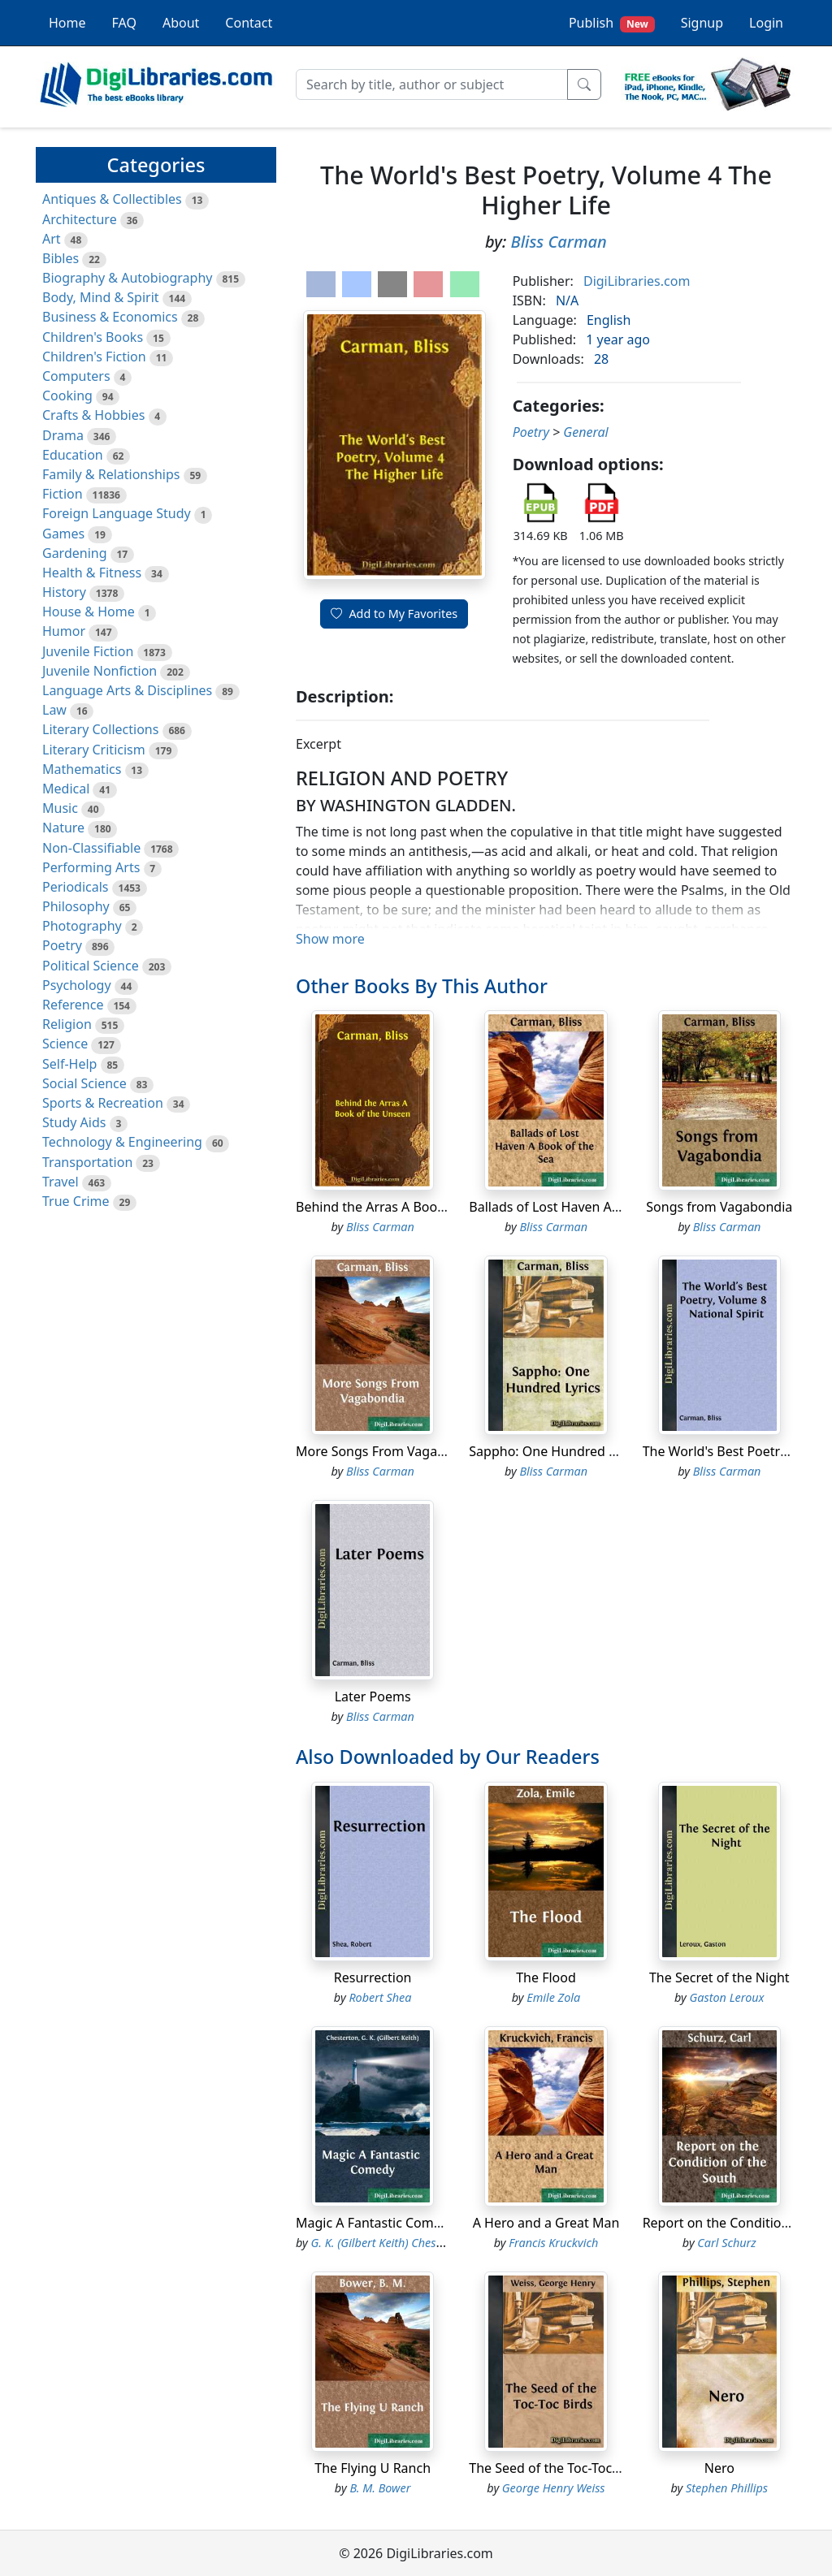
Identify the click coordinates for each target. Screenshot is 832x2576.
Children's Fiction (94, 356)
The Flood (546, 1977)
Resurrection (373, 1977)
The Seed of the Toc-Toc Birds (557, 2468)
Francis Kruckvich (553, 2242)
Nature (63, 827)
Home (67, 23)
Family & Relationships (111, 474)
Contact (248, 23)
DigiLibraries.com (636, 281)
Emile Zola (553, 1997)
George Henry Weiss (553, 2488)
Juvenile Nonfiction (99, 671)
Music (60, 808)
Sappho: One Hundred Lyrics (556, 1451)
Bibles (60, 258)
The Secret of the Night (719, 1977)
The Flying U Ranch (372, 2468)
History (64, 592)
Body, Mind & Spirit (100, 297)
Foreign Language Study (116, 513)
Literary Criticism (93, 750)
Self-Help (69, 1064)
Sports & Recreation (102, 1103)
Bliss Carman (559, 242)
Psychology (76, 985)
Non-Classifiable (91, 848)
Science (65, 1043)
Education (72, 455)
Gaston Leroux (727, 1997)
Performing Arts (91, 867)
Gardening (74, 553)
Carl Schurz (726, 2242)
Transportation (87, 1162)
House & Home (88, 611)
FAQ (124, 23)
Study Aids (74, 1122)
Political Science (90, 966)
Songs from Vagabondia (719, 1207)
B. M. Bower (379, 2488)
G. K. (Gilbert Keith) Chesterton (389, 2242)
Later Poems (373, 1696)
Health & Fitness (91, 572)
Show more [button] (330, 939)
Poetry (62, 945)
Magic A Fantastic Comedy (376, 2223)
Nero (719, 2468)
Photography (82, 926)
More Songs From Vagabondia (388, 1451)
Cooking (67, 395)
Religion (67, 1024)
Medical (65, 788)
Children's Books (92, 337)
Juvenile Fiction (87, 651)
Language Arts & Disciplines (127, 690)
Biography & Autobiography (127, 278)
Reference (72, 1005)
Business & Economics (110, 317)
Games (63, 533)
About (180, 23)
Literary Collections (100, 729)
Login (766, 23)
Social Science (84, 1083)
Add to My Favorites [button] (394, 613)
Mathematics (81, 769)
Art (51, 239)
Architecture (79, 219)
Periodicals (75, 887)
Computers (76, 376)
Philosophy (76, 906)
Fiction (62, 494)
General (585, 432)
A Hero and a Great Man (546, 2223)
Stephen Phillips (727, 2488)
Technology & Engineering (122, 1142)
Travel (60, 1182)
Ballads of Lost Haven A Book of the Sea (589, 1207)
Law (54, 710)
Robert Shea (380, 1997)
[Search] (432, 84)
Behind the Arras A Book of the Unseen (414, 1207)
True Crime (76, 1201)
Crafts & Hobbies (93, 415)
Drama (63, 435)
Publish (612, 23)
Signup (702, 23)
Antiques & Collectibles (112, 199)
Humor (63, 631)
